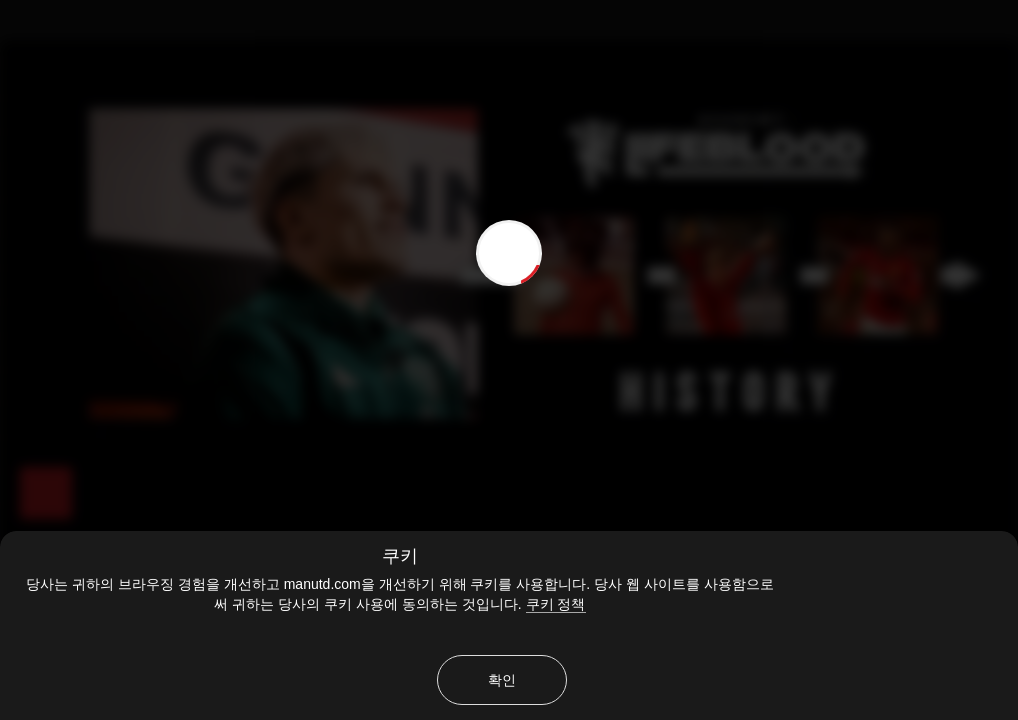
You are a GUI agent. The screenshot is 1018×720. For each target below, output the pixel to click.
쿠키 (400, 556)
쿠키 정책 (556, 604)
